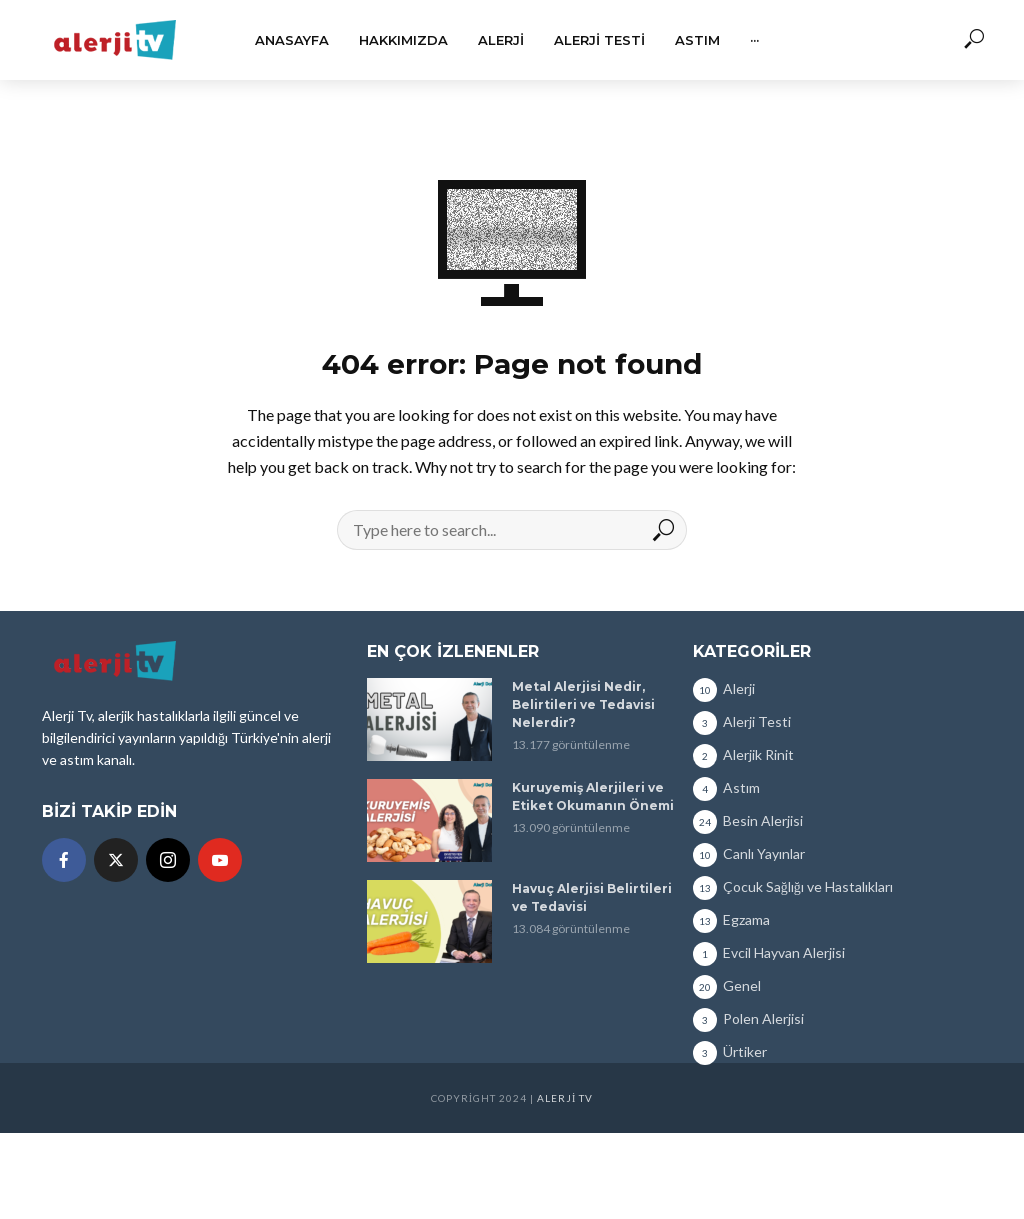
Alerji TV (565, 1098)
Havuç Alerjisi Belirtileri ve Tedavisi (592, 897)
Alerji (501, 40)
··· (754, 40)
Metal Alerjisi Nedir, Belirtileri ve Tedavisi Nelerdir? (583, 704)
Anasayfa (292, 40)
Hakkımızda (403, 40)
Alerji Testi (599, 40)
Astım (697, 40)
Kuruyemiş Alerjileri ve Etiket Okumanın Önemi (593, 796)
